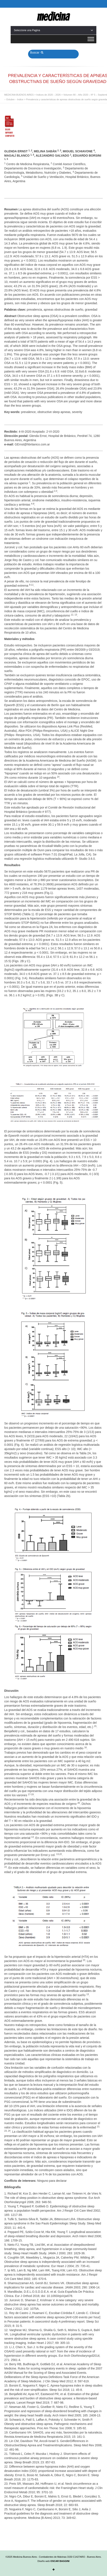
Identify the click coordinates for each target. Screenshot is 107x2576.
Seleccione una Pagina (53, 30)
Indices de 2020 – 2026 (48, 94)
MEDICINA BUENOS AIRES (19, 94)
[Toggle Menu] (90, 39)
